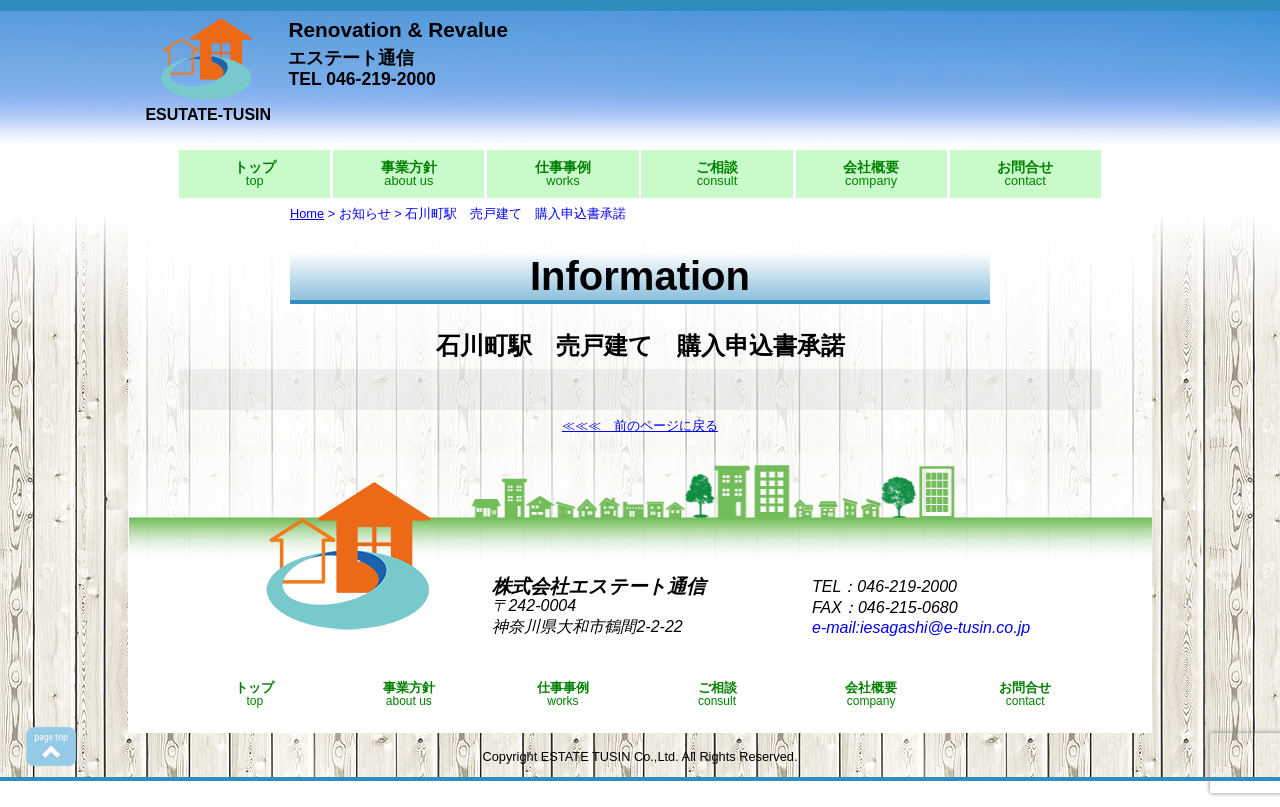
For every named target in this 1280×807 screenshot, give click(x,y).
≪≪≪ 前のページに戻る (640, 425)
